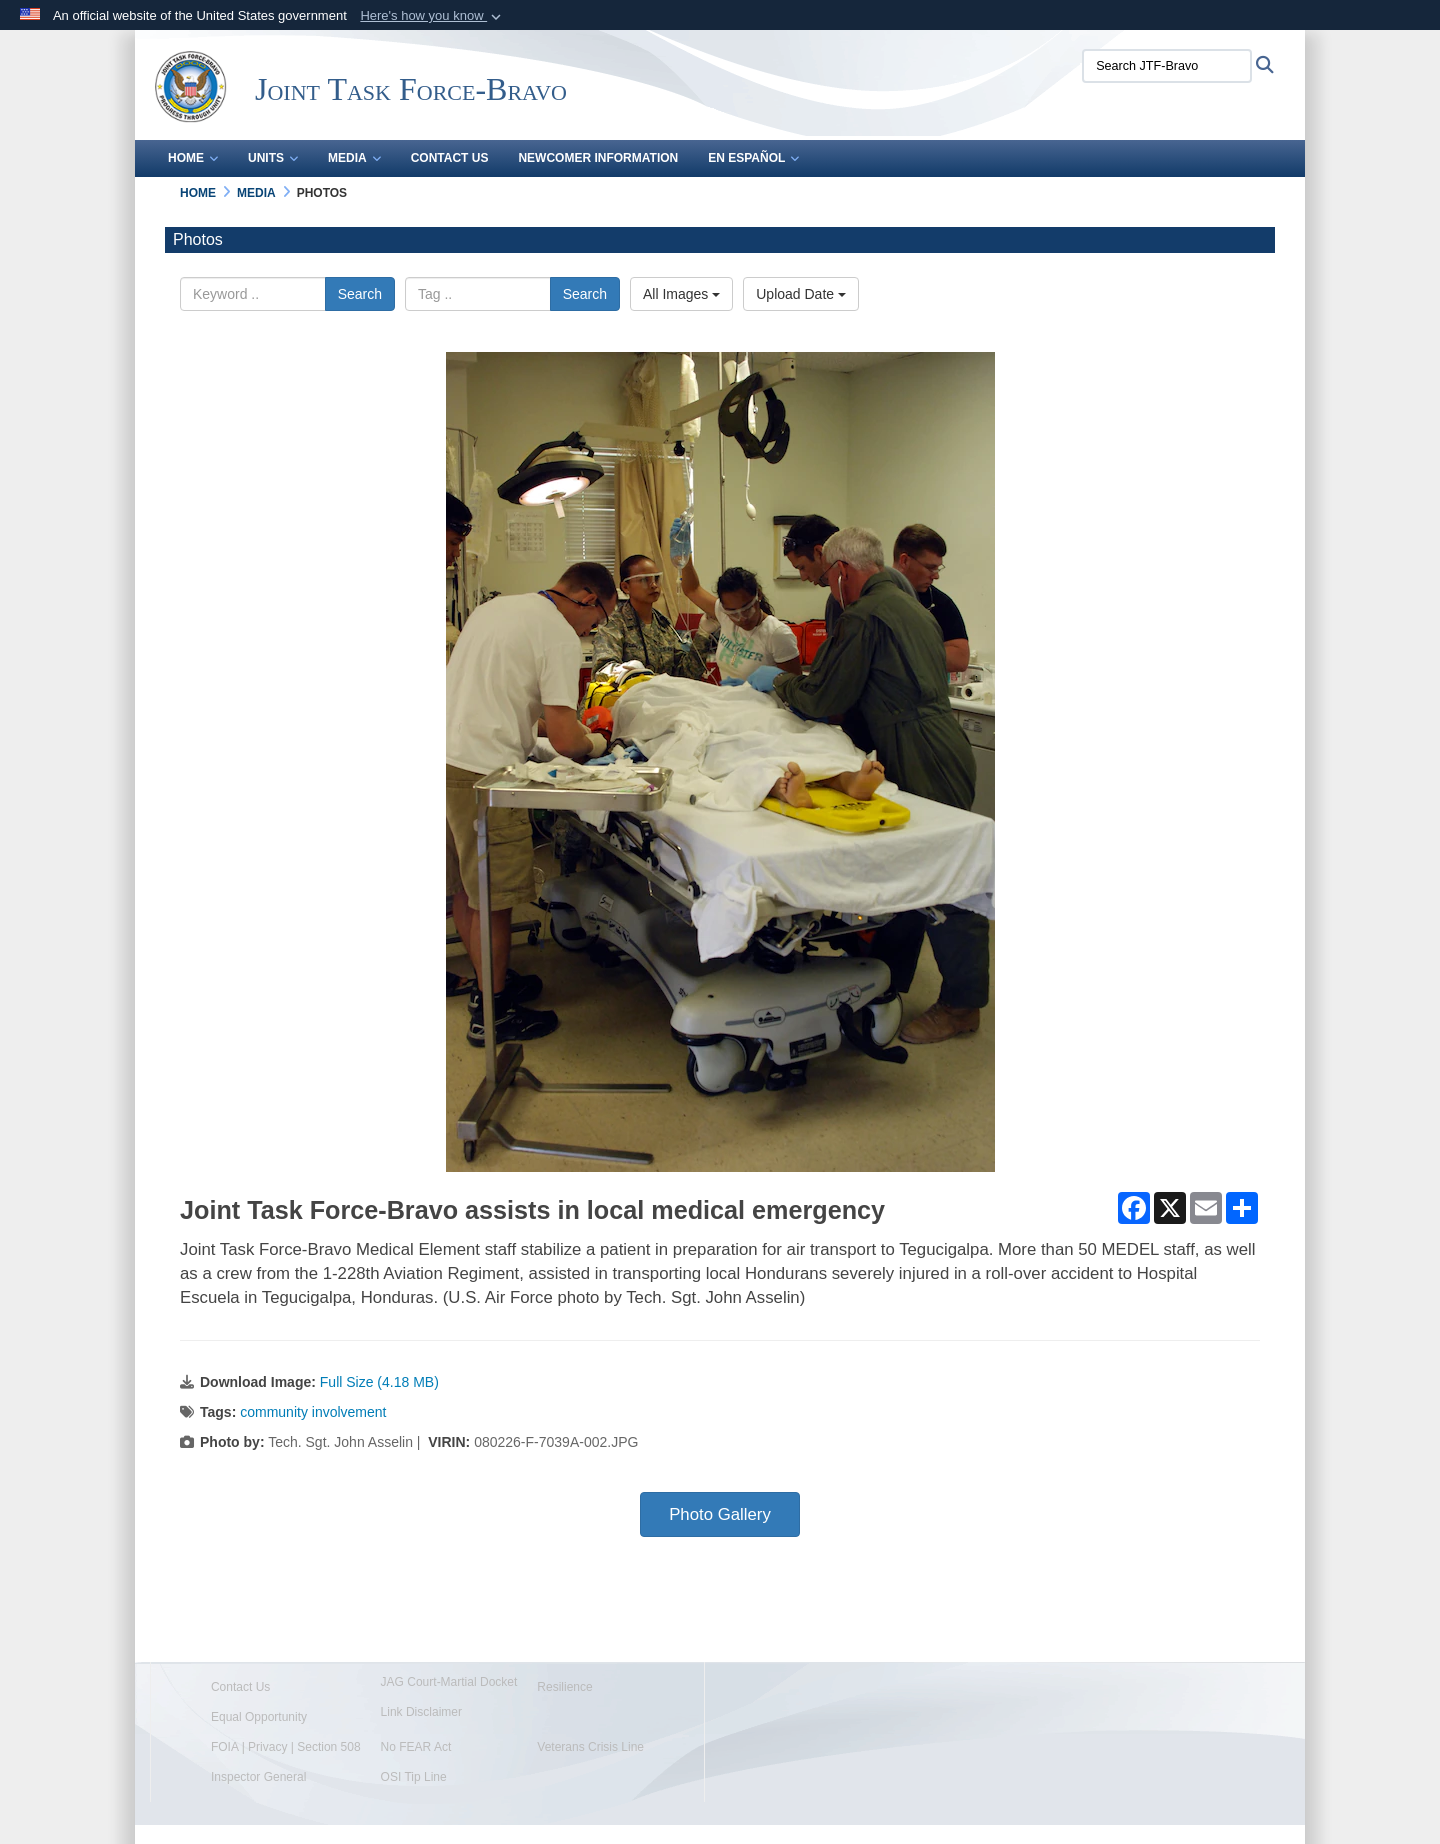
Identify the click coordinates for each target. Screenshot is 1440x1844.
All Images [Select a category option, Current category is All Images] (681, 294)
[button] (432, 16)
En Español (753, 158)
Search (360, 294)
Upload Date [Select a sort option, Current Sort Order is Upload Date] (801, 294)
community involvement (313, 1412)
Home (193, 158)
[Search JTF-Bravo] (1167, 66)
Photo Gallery (720, 1514)
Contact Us (450, 158)
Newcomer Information (598, 158)
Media (354, 158)
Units (273, 158)
